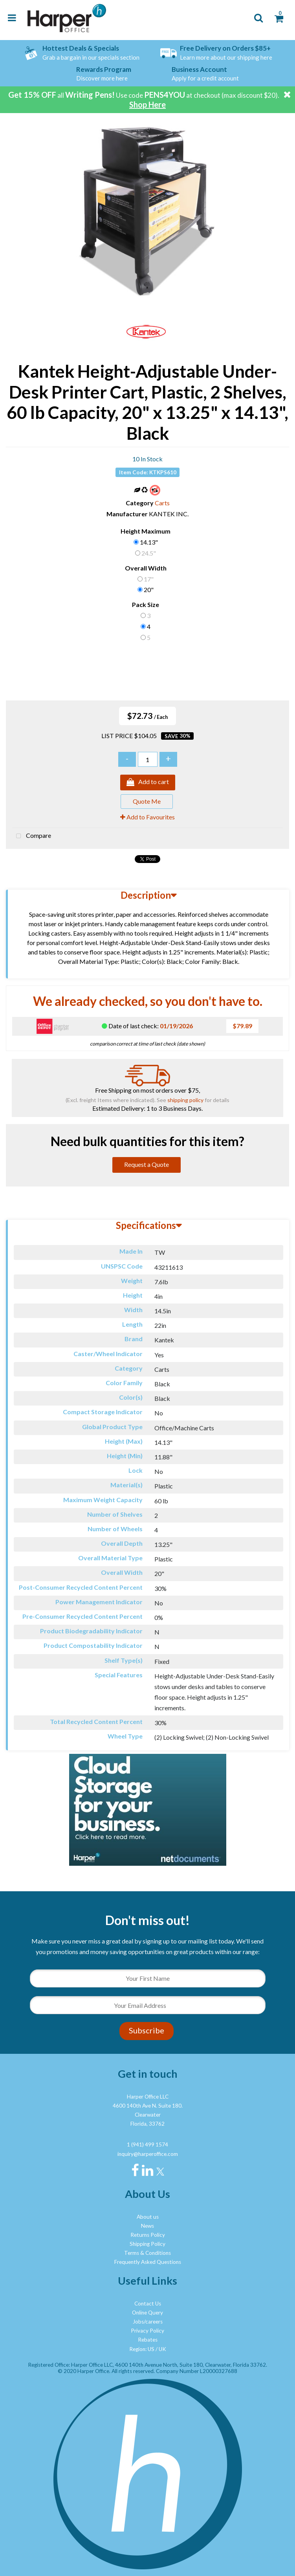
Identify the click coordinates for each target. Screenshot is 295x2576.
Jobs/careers (148, 2321)
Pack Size (145, 604)
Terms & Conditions (147, 2253)
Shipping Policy (147, 2244)
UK (162, 2349)
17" (149, 579)
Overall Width (146, 568)
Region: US (141, 2349)
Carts (162, 502)
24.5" (148, 553)
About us (148, 2217)
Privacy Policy (147, 2330)
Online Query (147, 2312)
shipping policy (185, 1100)
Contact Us (147, 2303)
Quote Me (147, 801)
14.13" (149, 542)
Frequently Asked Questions (147, 2262)
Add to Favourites (147, 817)
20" (149, 589)
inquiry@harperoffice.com (147, 2154)
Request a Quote (146, 1164)
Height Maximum (145, 531)
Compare (31, 836)
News (147, 2226)
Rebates (148, 2339)
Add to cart (147, 782)
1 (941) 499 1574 (147, 2144)
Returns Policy (147, 2235)
